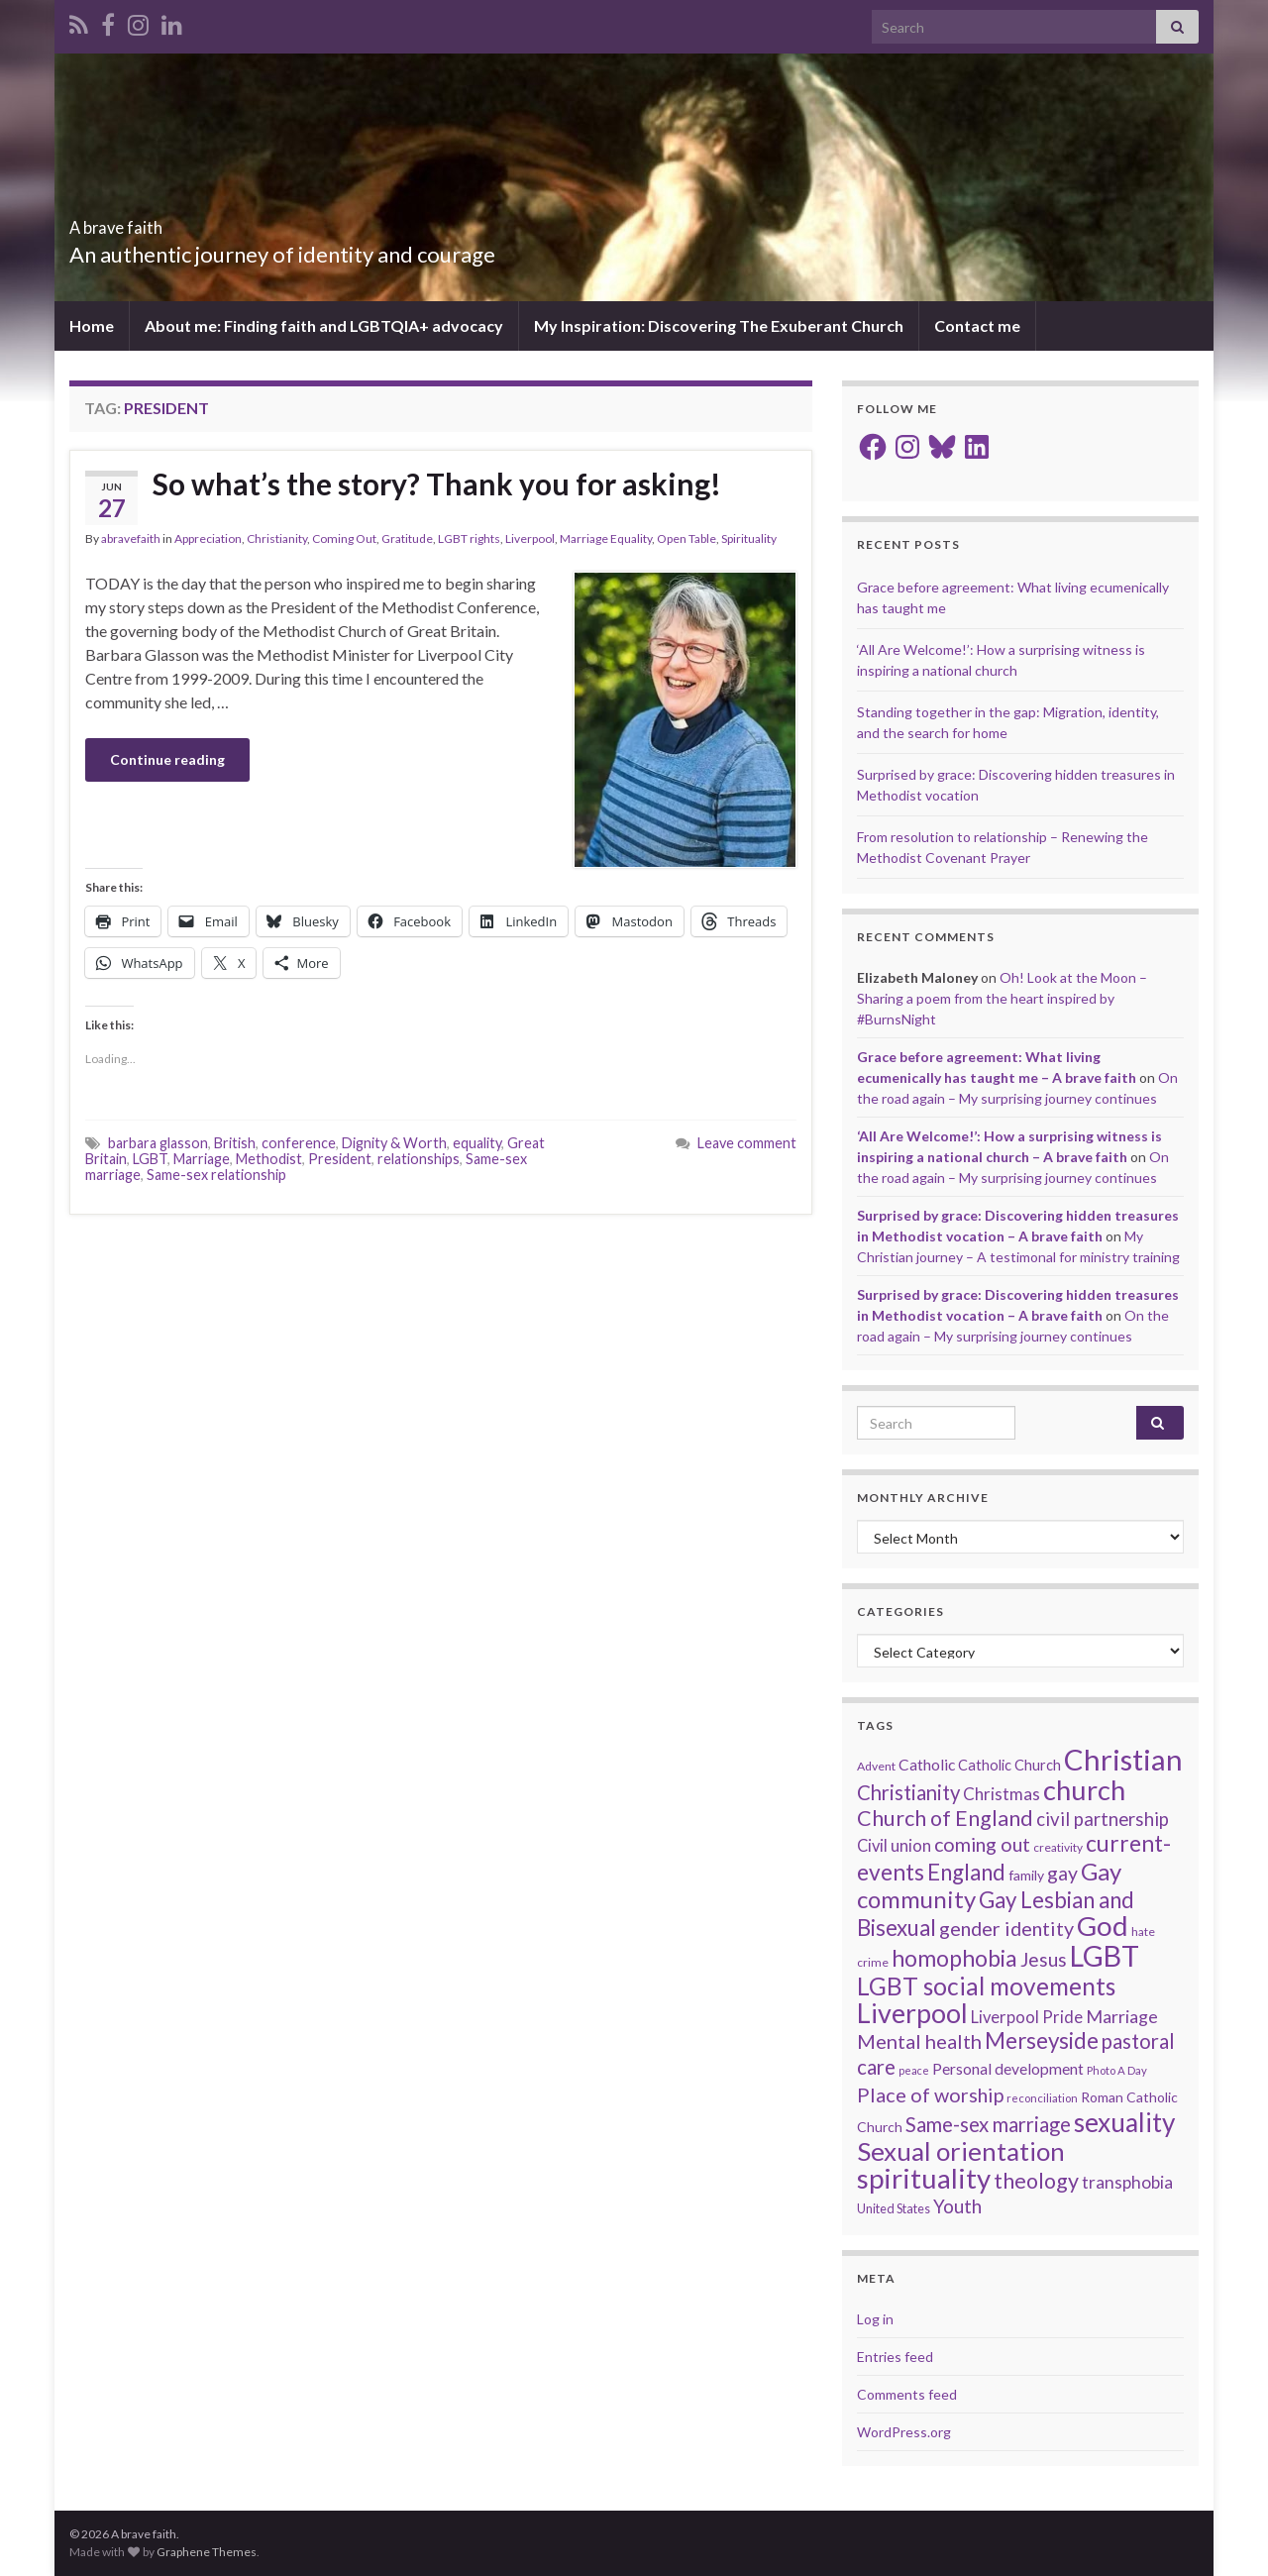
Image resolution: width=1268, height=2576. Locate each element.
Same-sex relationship (216, 1174)
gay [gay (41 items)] (1062, 1873)
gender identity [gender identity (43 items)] (1006, 1928)
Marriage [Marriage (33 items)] (1122, 2016)
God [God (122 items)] (1102, 1925)
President (339, 1158)
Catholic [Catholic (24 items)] (926, 1764)
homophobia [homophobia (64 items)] (954, 1958)
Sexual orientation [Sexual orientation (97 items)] (961, 2151)
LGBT (150, 1158)
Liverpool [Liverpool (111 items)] (912, 2012)
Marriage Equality (606, 538)
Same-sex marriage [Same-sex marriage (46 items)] (988, 2124)
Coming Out (344, 538)
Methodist (269, 1158)
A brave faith (150, 221)
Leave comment (746, 1142)
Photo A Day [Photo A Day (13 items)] (1117, 2070)
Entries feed (895, 2356)
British (235, 1142)
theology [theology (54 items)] (1036, 2181)
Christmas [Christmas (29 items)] (1001, 1793)
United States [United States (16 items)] (893, 2208)
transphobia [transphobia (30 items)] (1127, 2182)
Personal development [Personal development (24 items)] (1008, 2069)
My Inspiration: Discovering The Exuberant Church (718, 325)
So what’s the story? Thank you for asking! (437, 483)
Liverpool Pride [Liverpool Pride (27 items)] (1027, 2017)
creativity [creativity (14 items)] (1058, 1847)
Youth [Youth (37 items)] (957, 2206)
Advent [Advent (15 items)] (876, 1766)
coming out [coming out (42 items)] (982, 1844)
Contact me (977, 325)
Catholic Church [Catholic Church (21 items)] (1009, 1765)
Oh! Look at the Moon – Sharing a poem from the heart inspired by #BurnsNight (1002, 998)
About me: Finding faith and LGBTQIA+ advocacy (324, 325)
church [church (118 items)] (1084, 1789)
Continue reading (167, 759)
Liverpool (530, 538)
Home (91, 325)
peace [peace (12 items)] (913, 2070)
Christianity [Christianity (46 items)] (908, 1792)
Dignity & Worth (394, 1142)
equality (477, 1142)
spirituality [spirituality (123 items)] (924, 2178)
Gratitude (407, 538)
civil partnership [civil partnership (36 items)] (1102, 1819)
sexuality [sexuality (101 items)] (1124, 2122)
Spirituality (749, 538)
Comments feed (907, 2394)
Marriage (201, 1158)
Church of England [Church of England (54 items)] (945, 1818)
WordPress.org (904, 2431)
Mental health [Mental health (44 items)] (919, 2041)
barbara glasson (158, 1142)
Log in (875, 2318)
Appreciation (208, 538)
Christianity (277, 538)
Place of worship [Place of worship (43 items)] (930, 2094)
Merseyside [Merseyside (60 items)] (1042, 2040)
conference (299, 1142)
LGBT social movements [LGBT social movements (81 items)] (986, 1986)
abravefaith (130, 538)
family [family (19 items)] (1026, 1875)
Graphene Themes (207, 2551)
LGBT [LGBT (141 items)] (1104, 1956)
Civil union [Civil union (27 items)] (894, 1846)
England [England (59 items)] (966, 1872)
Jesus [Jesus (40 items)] (1043, 1959)
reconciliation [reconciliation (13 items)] (1042, 2098)
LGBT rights (469, 538)
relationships (418, 1158)
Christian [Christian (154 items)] (1123, 1759)
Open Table (686, 538)
